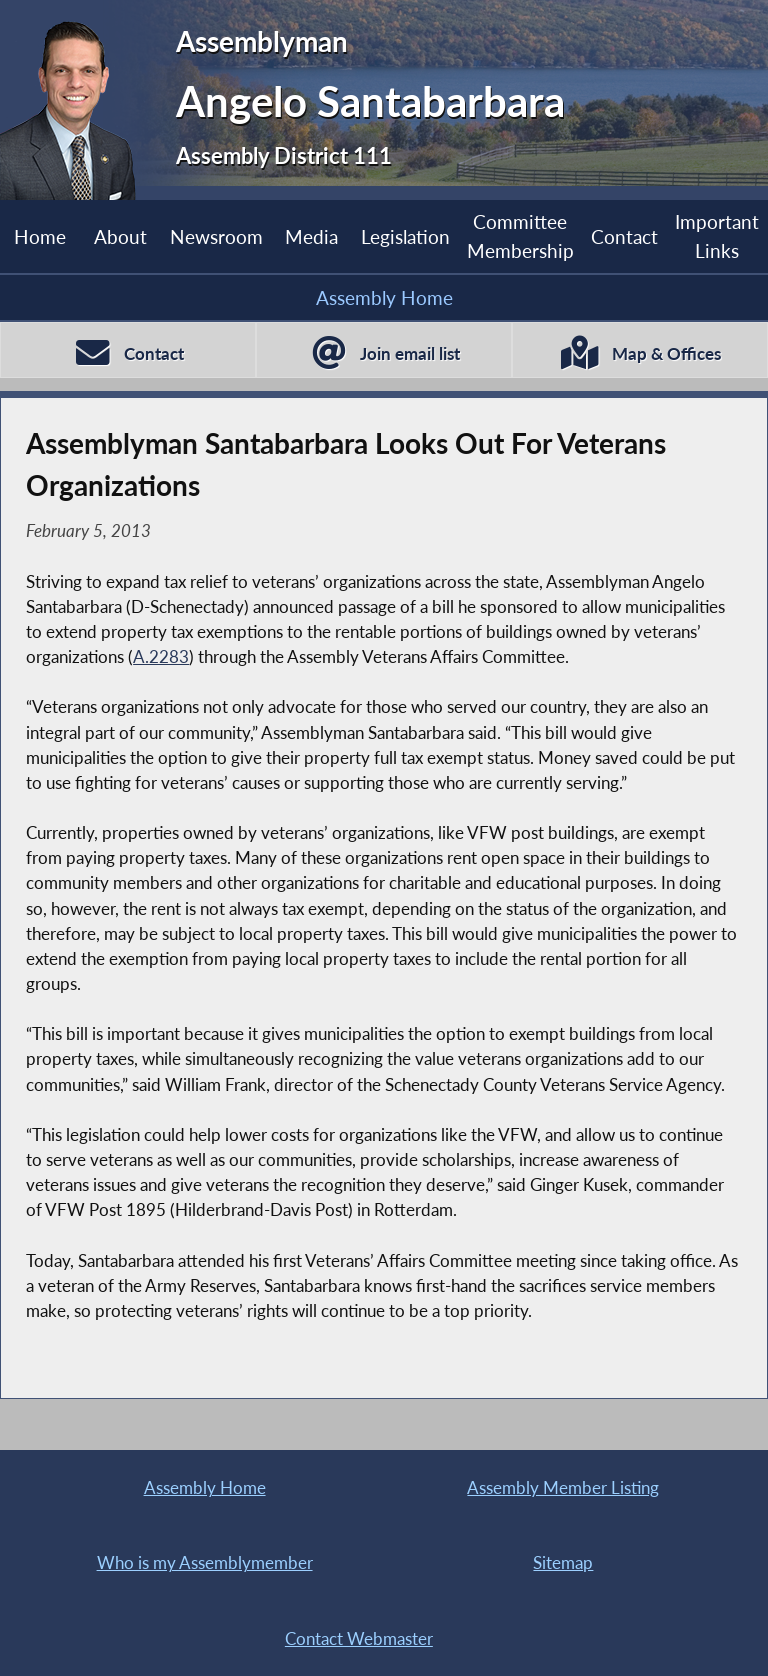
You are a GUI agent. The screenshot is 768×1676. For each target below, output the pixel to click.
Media (311, 236)
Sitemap (563, 1562)
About (120, 236)
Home (40, 236)
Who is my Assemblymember (205, 1562)
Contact (624, 236)
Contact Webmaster (359, 1638)
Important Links (717, 235)
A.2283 (161, 656)
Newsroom (216, 236)
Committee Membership (520, 235)
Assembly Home (384, 297)
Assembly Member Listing (563, 1487)
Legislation (405, 236)
